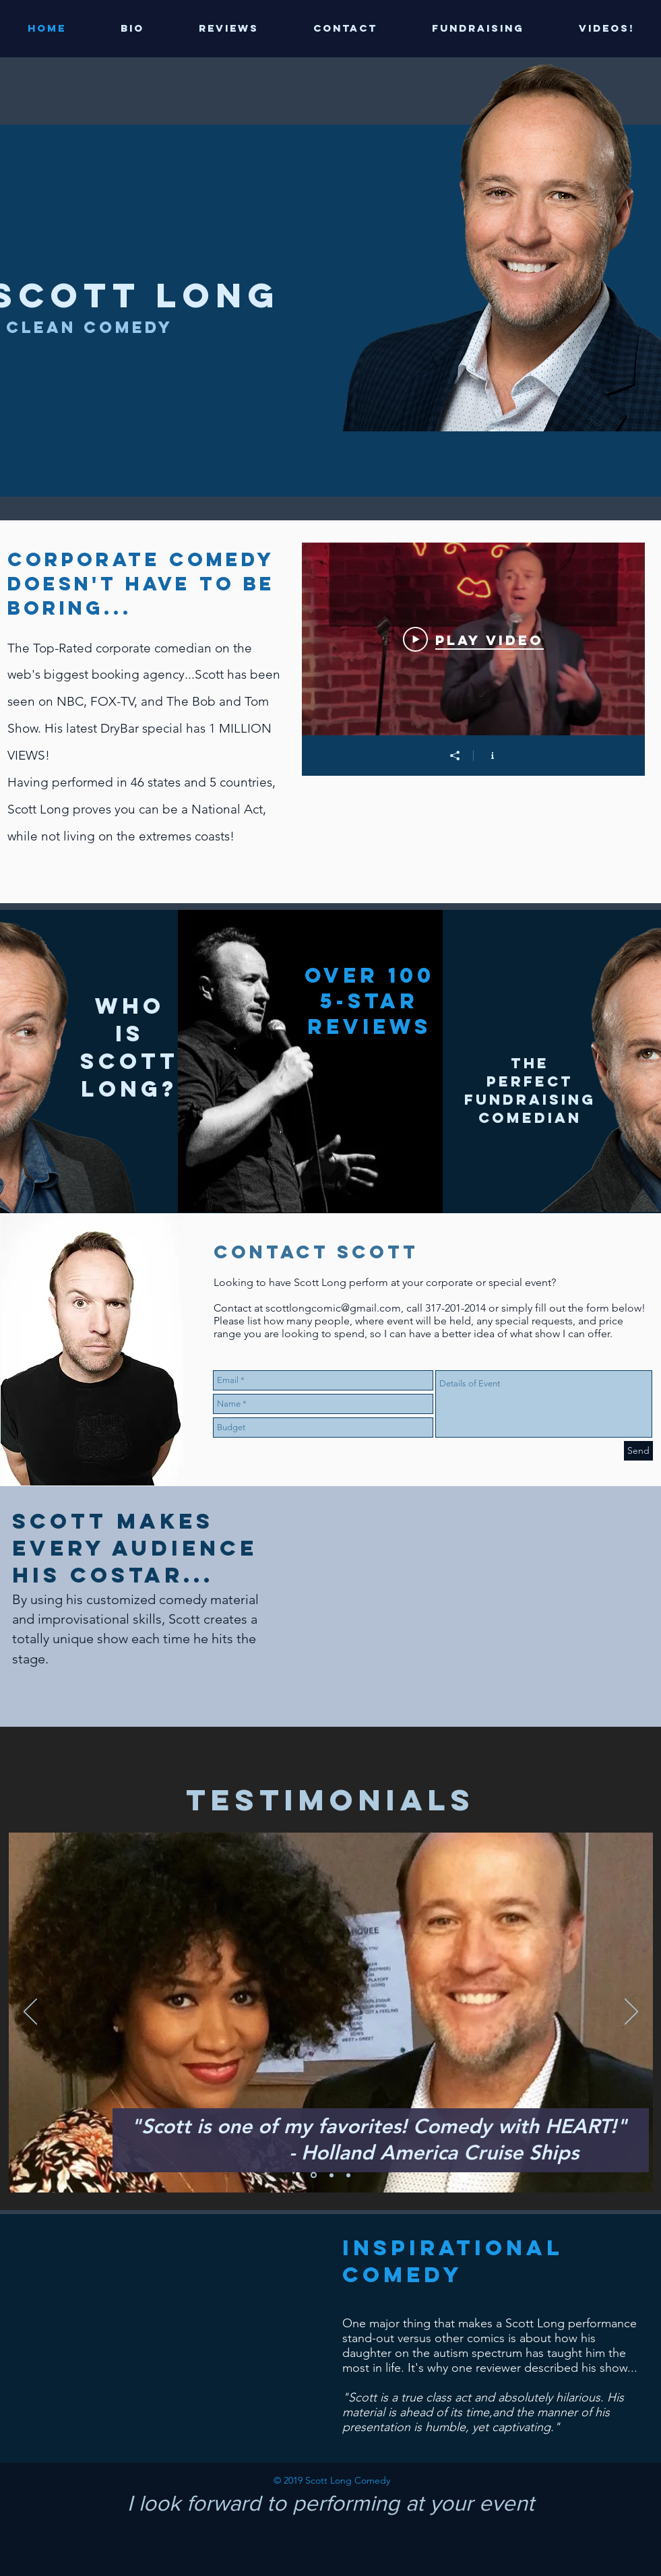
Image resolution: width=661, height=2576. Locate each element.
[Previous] (30, 2012)
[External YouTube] (166, 2337)
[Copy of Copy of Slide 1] (348, 2175)
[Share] (454, 755)
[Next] (631, 2012)
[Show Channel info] (492, 755)
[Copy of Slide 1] (331, 2175)
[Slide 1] (314, 2175)
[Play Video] (473, 638)
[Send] (638, 1451)
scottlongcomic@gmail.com (333, 1307)
